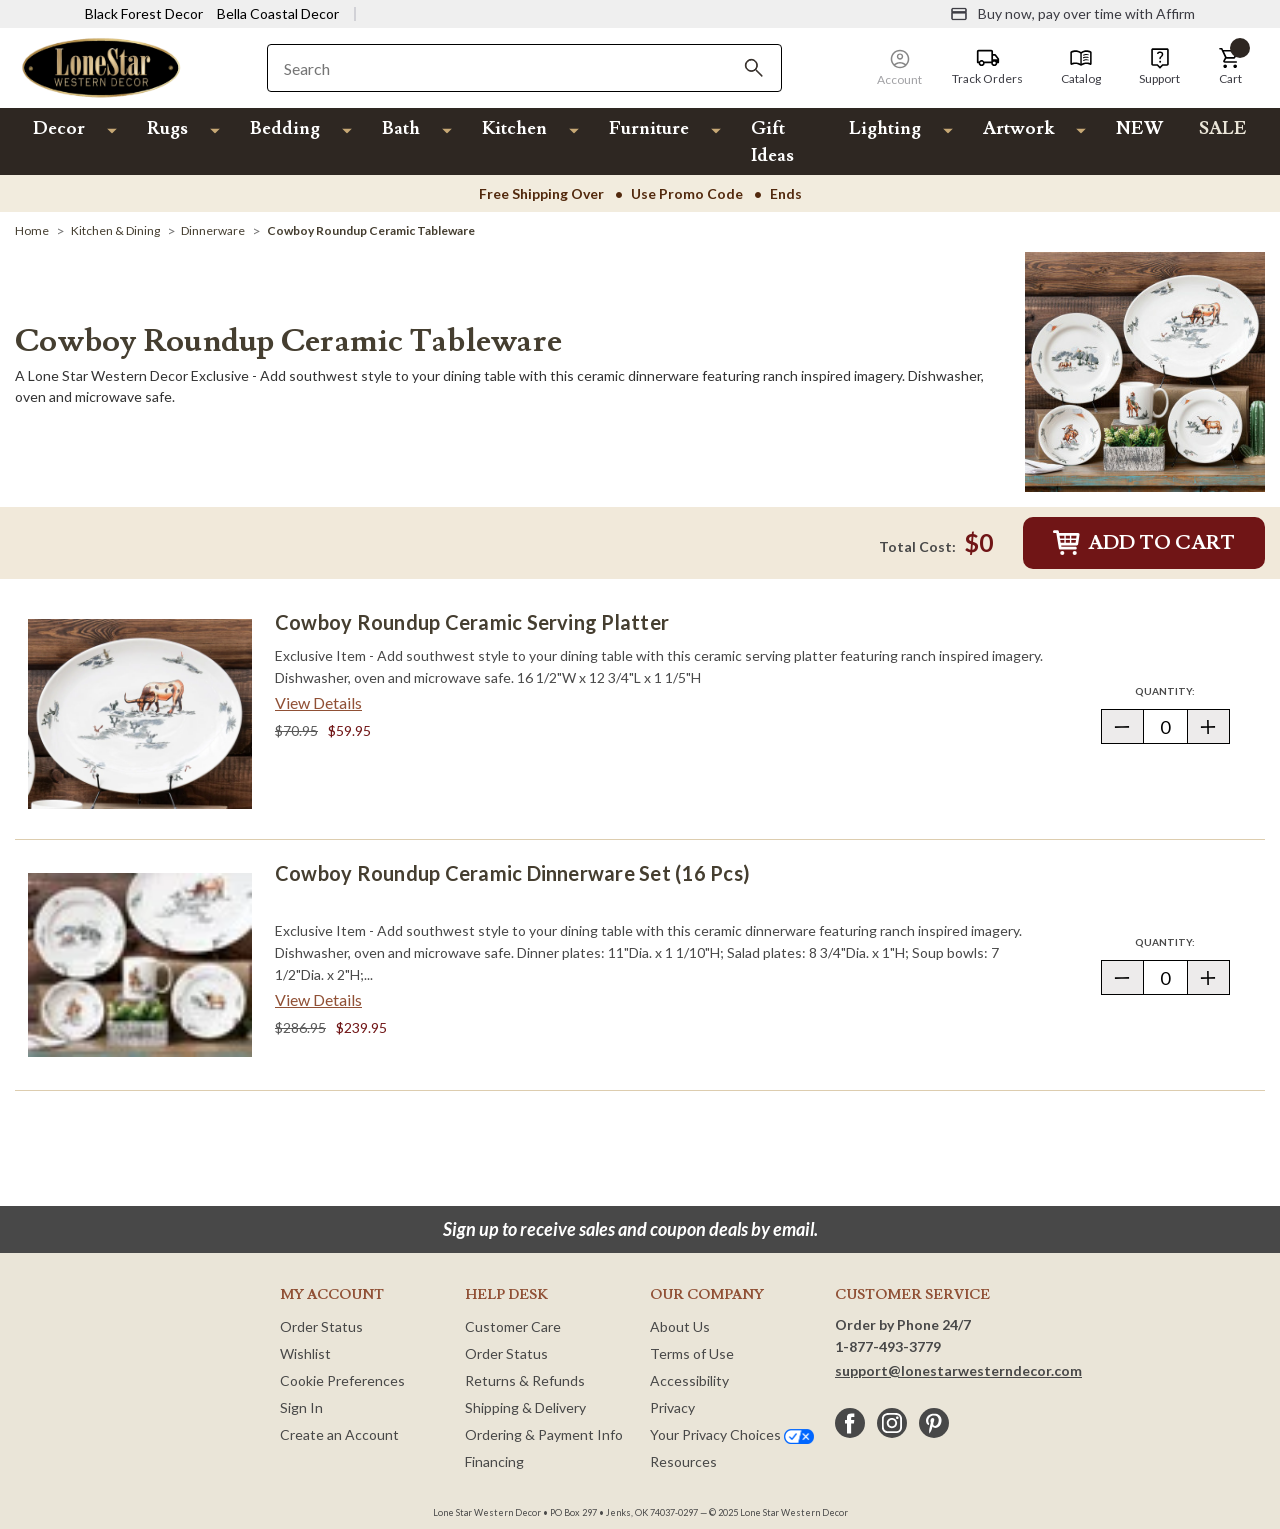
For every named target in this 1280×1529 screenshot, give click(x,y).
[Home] (32, 230)
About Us (680, 1326)
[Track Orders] (987, 67)
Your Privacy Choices (732, 1434)
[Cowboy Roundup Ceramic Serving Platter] (140, 714)
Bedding (285, 128)
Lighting (885, 128)
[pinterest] (934, 1423)
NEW (1139, 128)
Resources (683, 1461)
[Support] (1159, 67)
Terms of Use (692, 1353)
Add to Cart (1144, 543)
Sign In (301, 1407)
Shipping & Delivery (525, 1407)
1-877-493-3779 (888, 1346)
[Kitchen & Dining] (115, 230)
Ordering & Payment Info (544, 1434)
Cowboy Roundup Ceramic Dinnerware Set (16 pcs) (512, 873)
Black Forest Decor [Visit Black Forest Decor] (144, 13)
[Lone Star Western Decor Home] (101, 66)
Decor (59, 128)
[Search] (754, 68)
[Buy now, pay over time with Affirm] (1072, 14)
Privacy (672, 1407)
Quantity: (1182, 690)
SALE (1223, 128)
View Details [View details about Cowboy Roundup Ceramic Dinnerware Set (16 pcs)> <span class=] (318, 999)
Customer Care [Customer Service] (513, 1326)
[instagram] (892, 1423)
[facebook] (850, 1423)
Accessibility (689, 1380)
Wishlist (305, 1353)
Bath (401, 128)
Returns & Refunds (525, 1380)
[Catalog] (1081, 67)
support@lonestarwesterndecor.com (958, 1370)
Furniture (649, 128)
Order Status (321, 1326)
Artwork (1018, 128)
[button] (1230, 67)
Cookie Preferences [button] (342, 1380)
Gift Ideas (772, 142)
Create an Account (339, 1434)
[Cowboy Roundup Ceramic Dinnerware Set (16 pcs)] (140, 965)
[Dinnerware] (213, 230)
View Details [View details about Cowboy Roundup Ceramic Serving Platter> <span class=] (318, 702)
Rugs (167, 128)
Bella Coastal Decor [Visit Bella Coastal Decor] (278, 13)
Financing (494, 1461)
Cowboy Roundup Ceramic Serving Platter (472, 622)
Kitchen (514, 128)
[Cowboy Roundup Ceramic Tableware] (371, 230)
